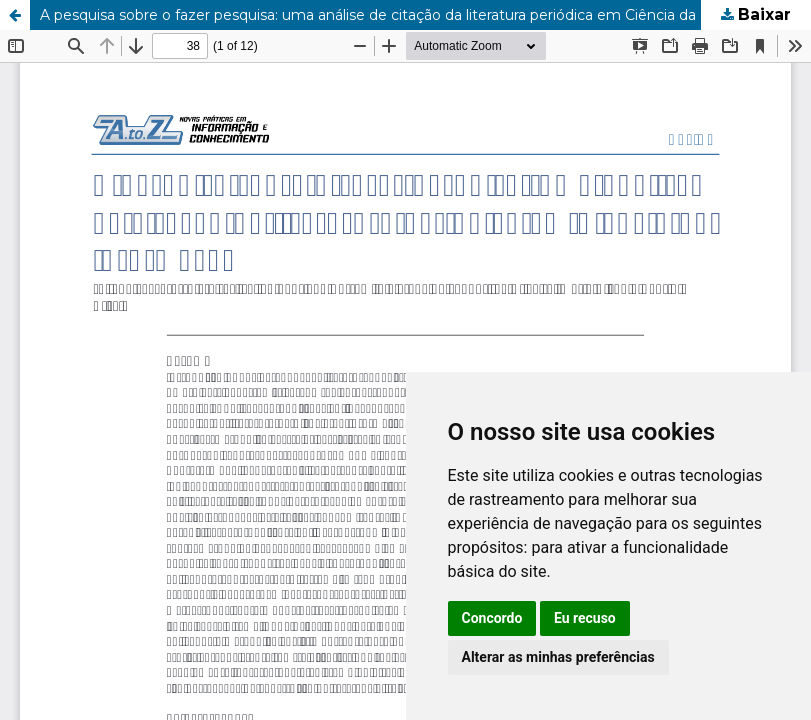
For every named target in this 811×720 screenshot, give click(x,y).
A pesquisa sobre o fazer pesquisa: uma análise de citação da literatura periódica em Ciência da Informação (410, 15)
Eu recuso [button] (585, 618)
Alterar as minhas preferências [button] (558, 657)
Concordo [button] (492, 618)
